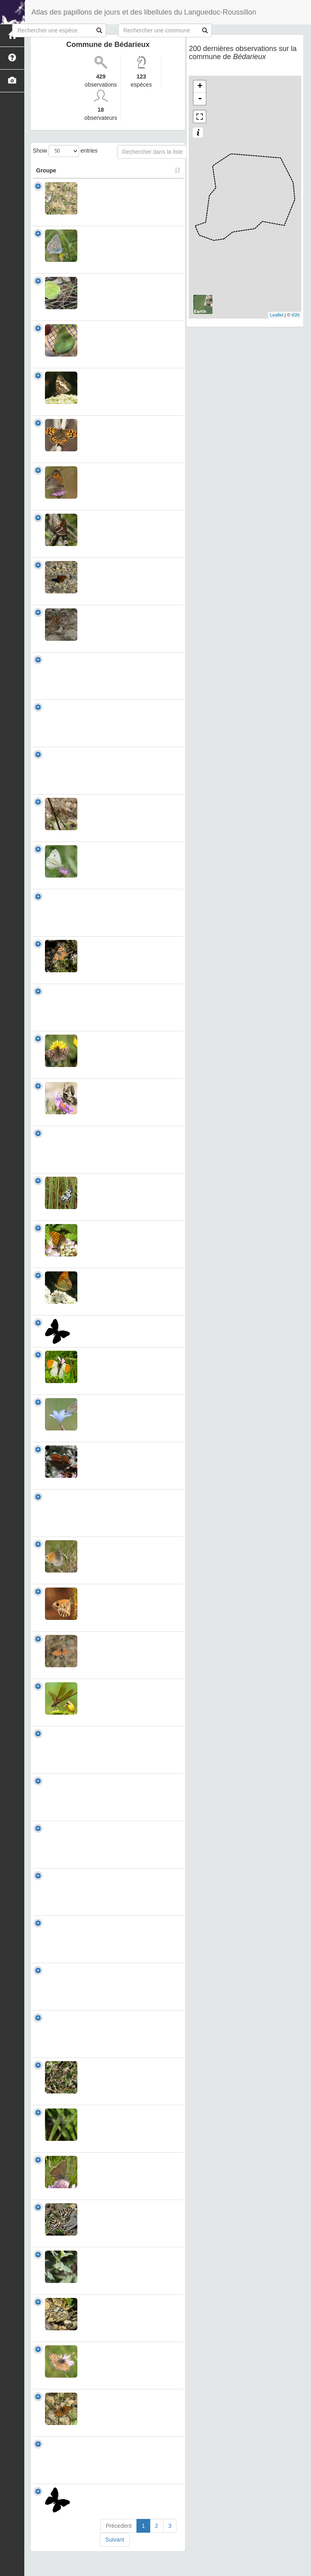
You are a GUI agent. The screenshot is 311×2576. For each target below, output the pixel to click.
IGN (296, 314)
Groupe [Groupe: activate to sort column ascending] (46, 170)
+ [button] (199, 87)
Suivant (114, 2556)
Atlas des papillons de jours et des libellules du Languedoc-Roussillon (143, 12)
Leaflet (276, 314)
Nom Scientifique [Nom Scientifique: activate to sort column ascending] (111, 170)
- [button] (200, 99)
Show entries (65, 151)
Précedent (119, 2542)
